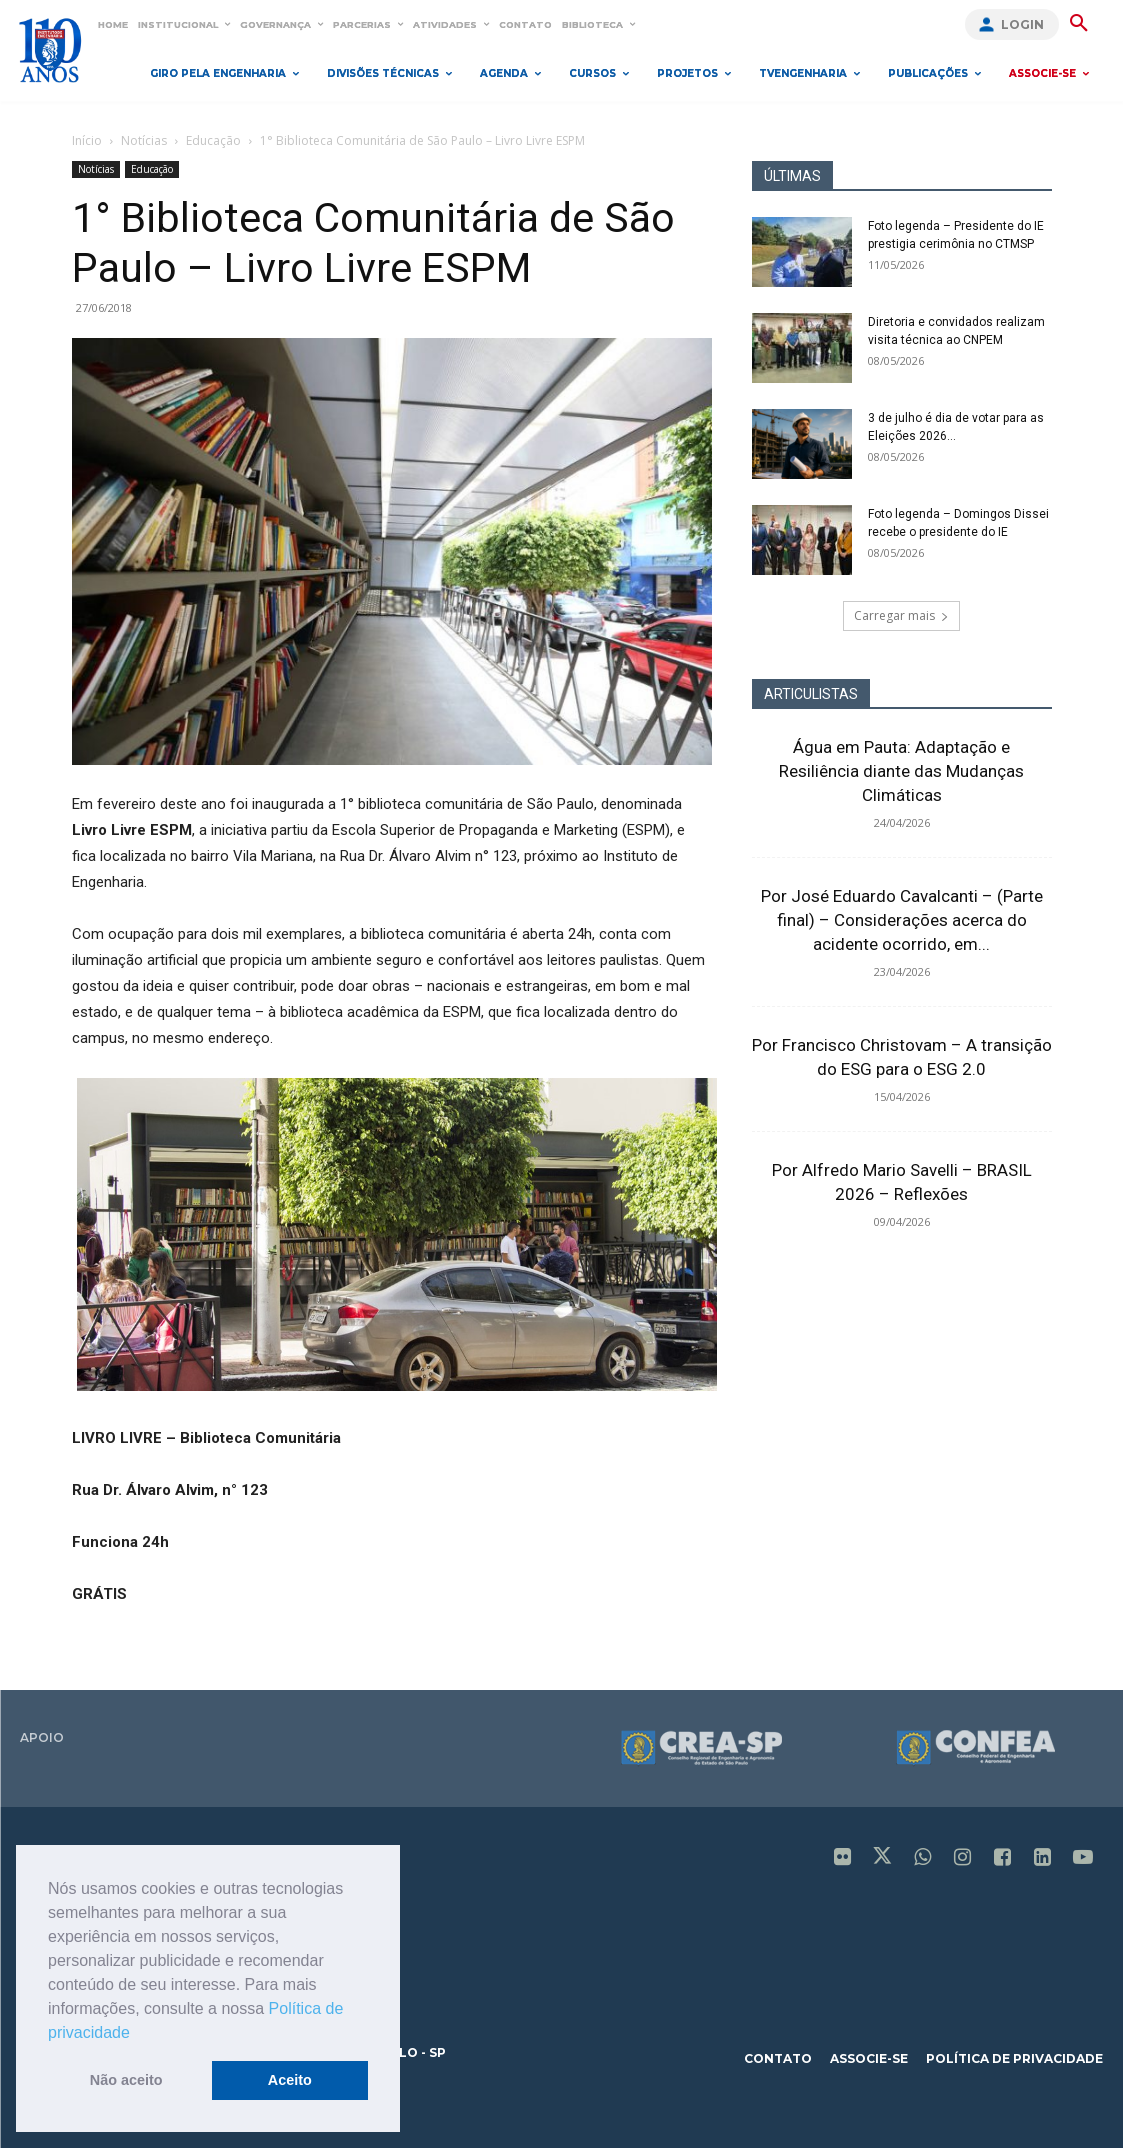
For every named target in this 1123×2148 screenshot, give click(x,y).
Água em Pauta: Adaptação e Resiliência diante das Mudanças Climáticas (901, 771)
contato (778, 2058)
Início (87, 140)
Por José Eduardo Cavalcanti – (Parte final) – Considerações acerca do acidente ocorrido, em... (902, 920)
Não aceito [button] (126, 2080)
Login (1022, 24)
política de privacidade (1014, 2058)
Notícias (144, 140)
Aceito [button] (290, 2080)
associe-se (869, 2058)
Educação (213, 140)
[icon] (843, 1859)
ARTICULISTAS (811, 694)
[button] (137, 2034)
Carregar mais (901, 615)
